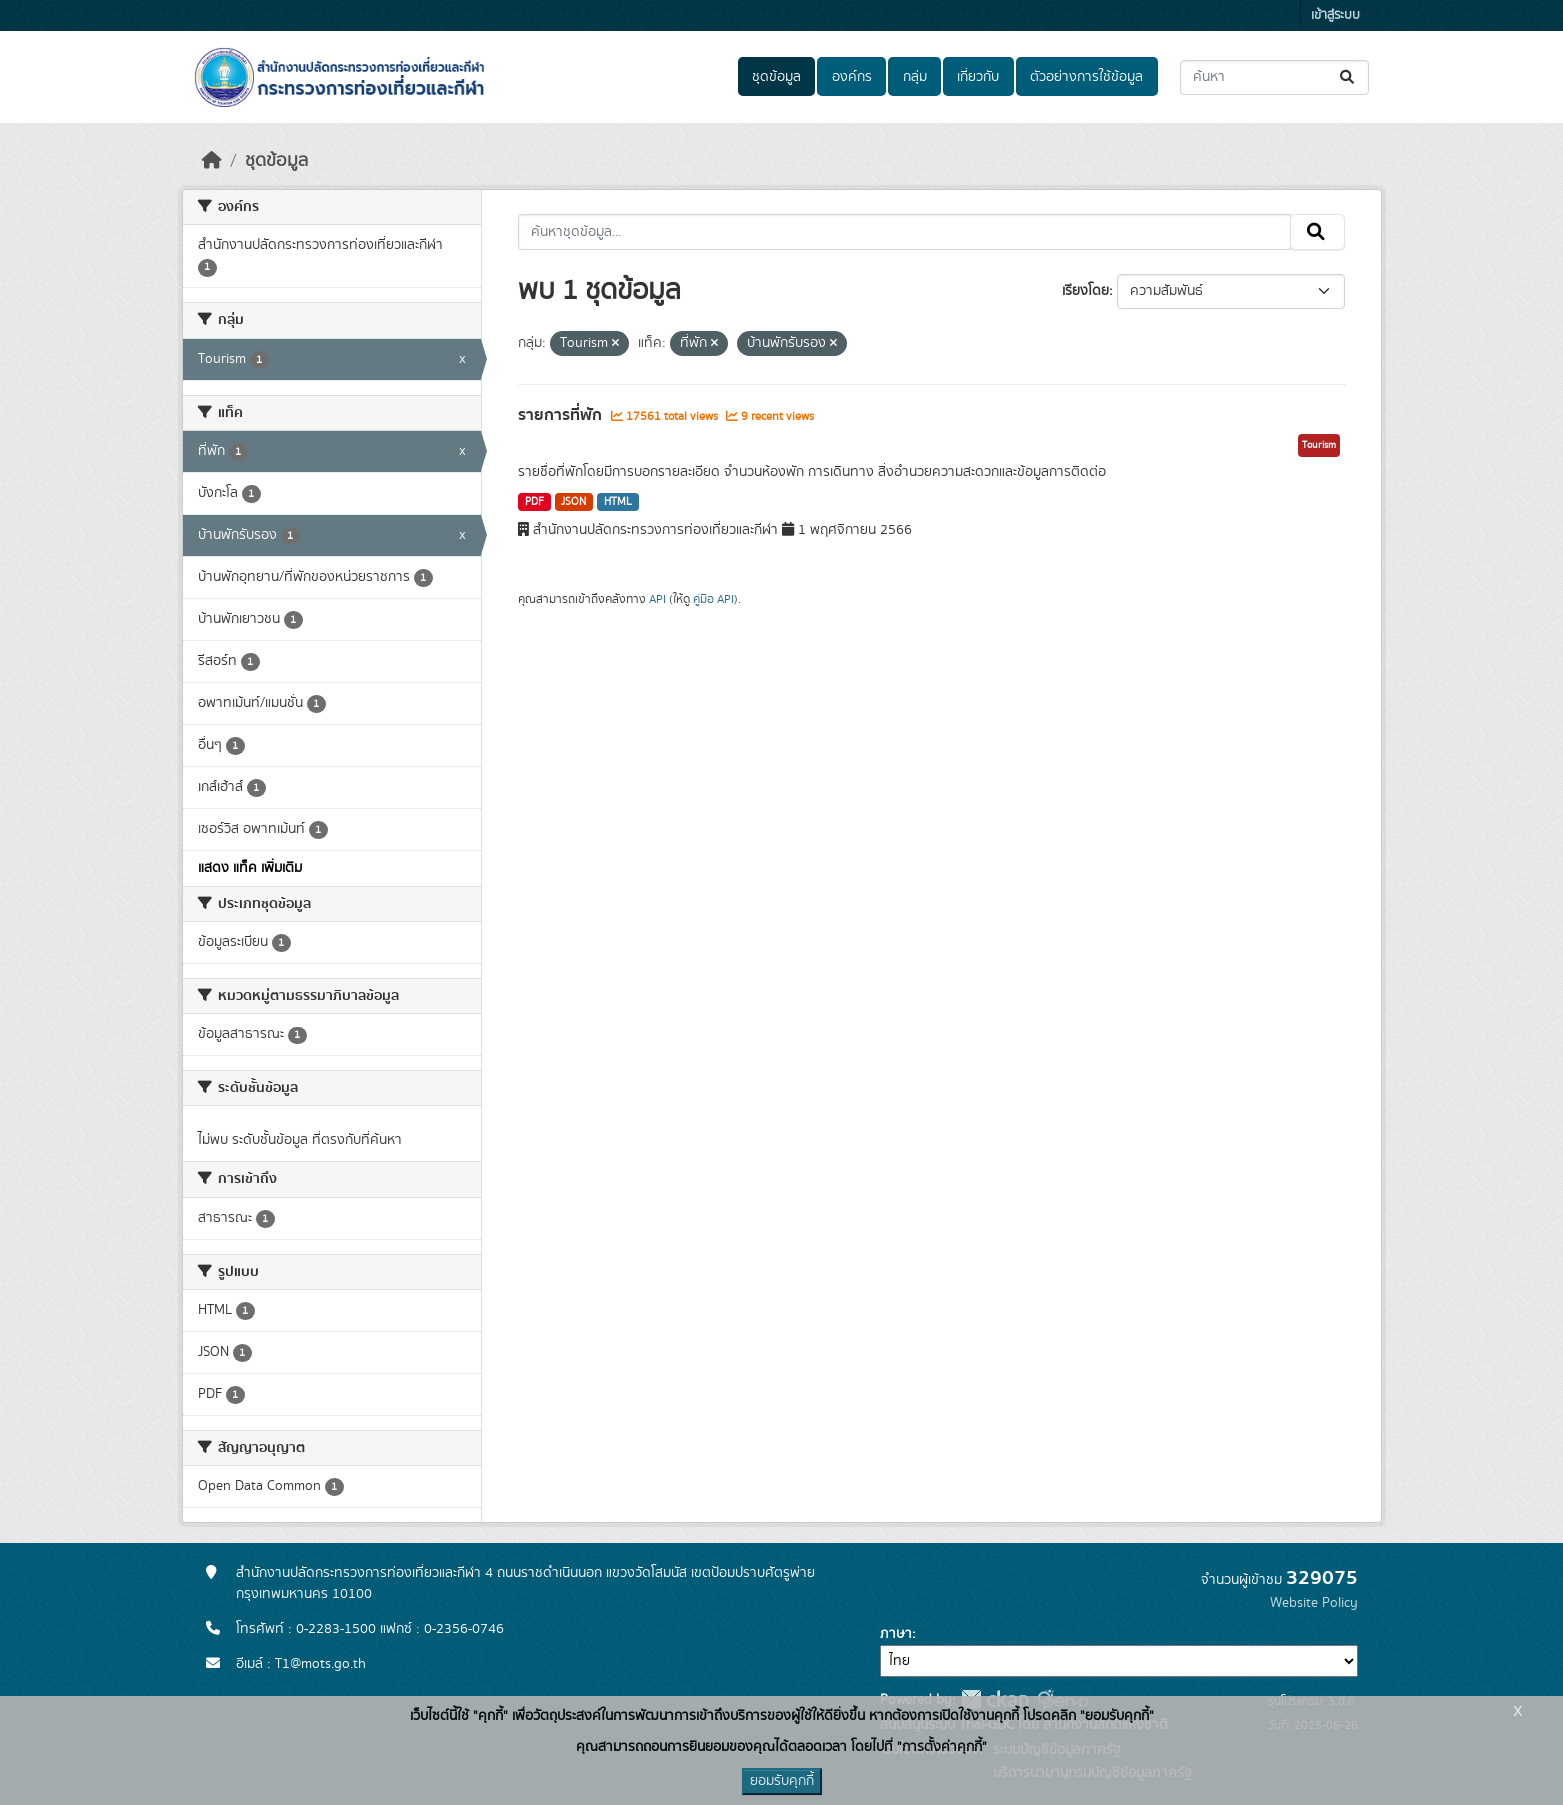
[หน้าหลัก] (212, 161)
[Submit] (1348, 77)
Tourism (1319, 445)
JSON (573, 502)
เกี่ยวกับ (978, 77)
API (657, 599)
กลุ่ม (915, 77)
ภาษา (896, 1634)
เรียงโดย (1085, 291)
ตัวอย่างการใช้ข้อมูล (1086, 77)
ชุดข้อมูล (776, 77)
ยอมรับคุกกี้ (782, 1781)
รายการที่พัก (562, 415)
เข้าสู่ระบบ (1335, 15)
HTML (618, 502)
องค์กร (852, 77)
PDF (534, 502)
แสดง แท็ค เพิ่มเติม (250, 868)
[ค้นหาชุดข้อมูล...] (1274, 77)
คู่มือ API (713, 599)
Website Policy (1314, 1603)
